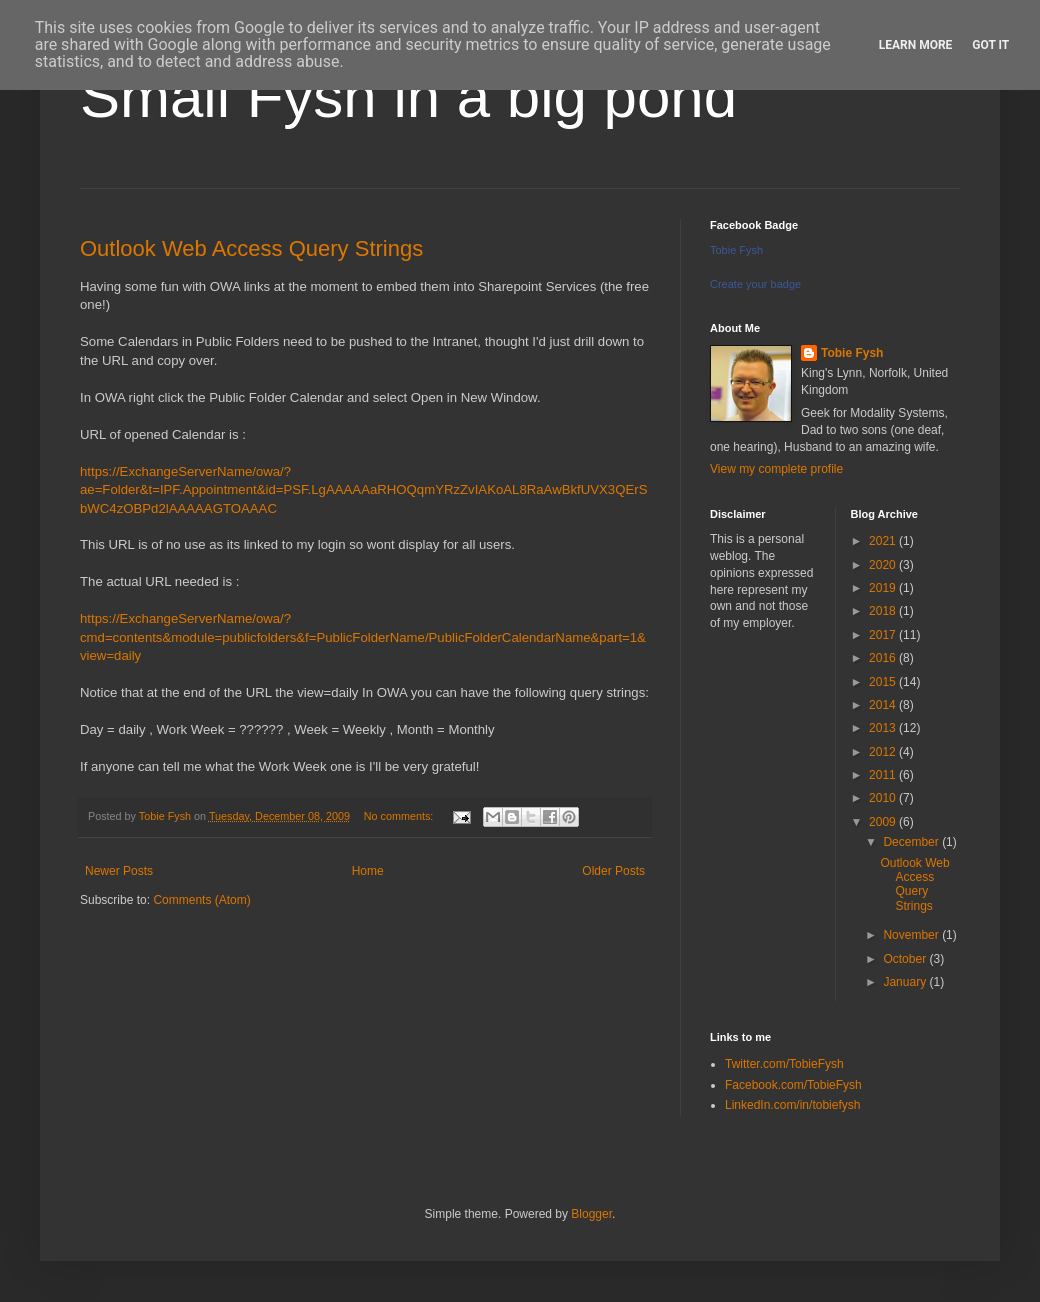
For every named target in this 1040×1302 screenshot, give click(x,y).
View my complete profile (776, 469)
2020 (884, 565)
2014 (884, 705)
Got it (990, 45)
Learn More (916, 45)
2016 (884, 658)
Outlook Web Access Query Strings (251, 248)
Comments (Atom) (201, 900)
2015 (884, 682)
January (906, 982)
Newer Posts (119, 871)
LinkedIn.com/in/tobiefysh (792, 1105)
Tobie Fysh (736, 250)
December (912, 842)
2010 (884, 798)
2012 (884, 752)
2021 (884, 541)
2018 (884, 611)
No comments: (400, 816)
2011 (884, 775)
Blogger (591, 1214)
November (912, 935)
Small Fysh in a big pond (408, 96)
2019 (884, 588)
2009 (884, 822)
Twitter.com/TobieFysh (784, 1064)
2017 (884, 635)
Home (368, 871)
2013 (884, 728)
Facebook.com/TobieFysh (793, 1085)
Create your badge (755, 284)
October (906, 959)
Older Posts (613, 871)
